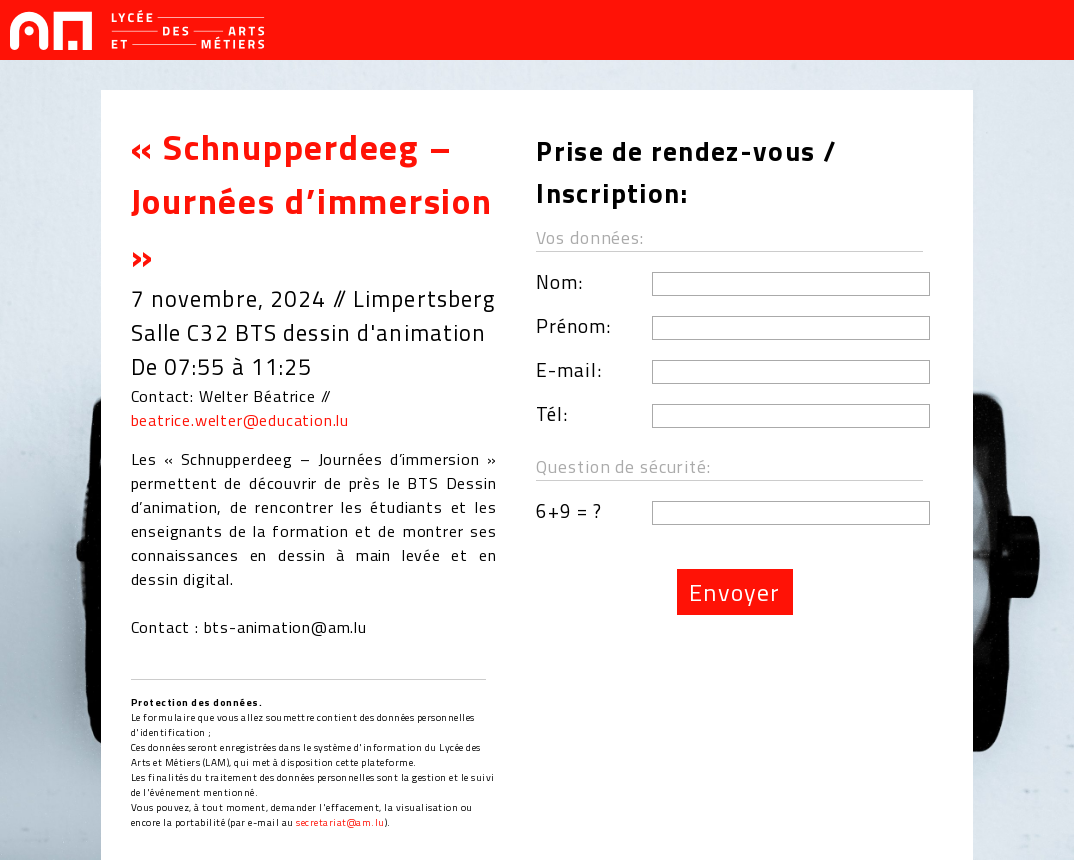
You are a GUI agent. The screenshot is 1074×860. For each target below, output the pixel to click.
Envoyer (734, 592)
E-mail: (569, 369)
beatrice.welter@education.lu (240, 420)
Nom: (559, 281)
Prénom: (573, 325)
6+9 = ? (569, 510)
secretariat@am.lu (340, 822)
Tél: (552, 413)
